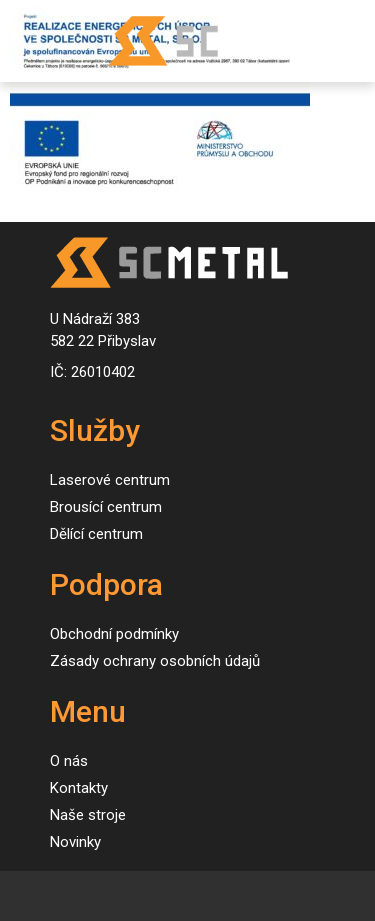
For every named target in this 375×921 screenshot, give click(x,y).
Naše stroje (88, 815)
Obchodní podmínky (114, 634)
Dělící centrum (96, 534)
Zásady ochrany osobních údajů (155, 661)
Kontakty (79, 788)
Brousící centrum (106, 507)
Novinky (75, 842)
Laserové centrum (110, 480)
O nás (69, 761)
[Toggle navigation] (35, 41)
